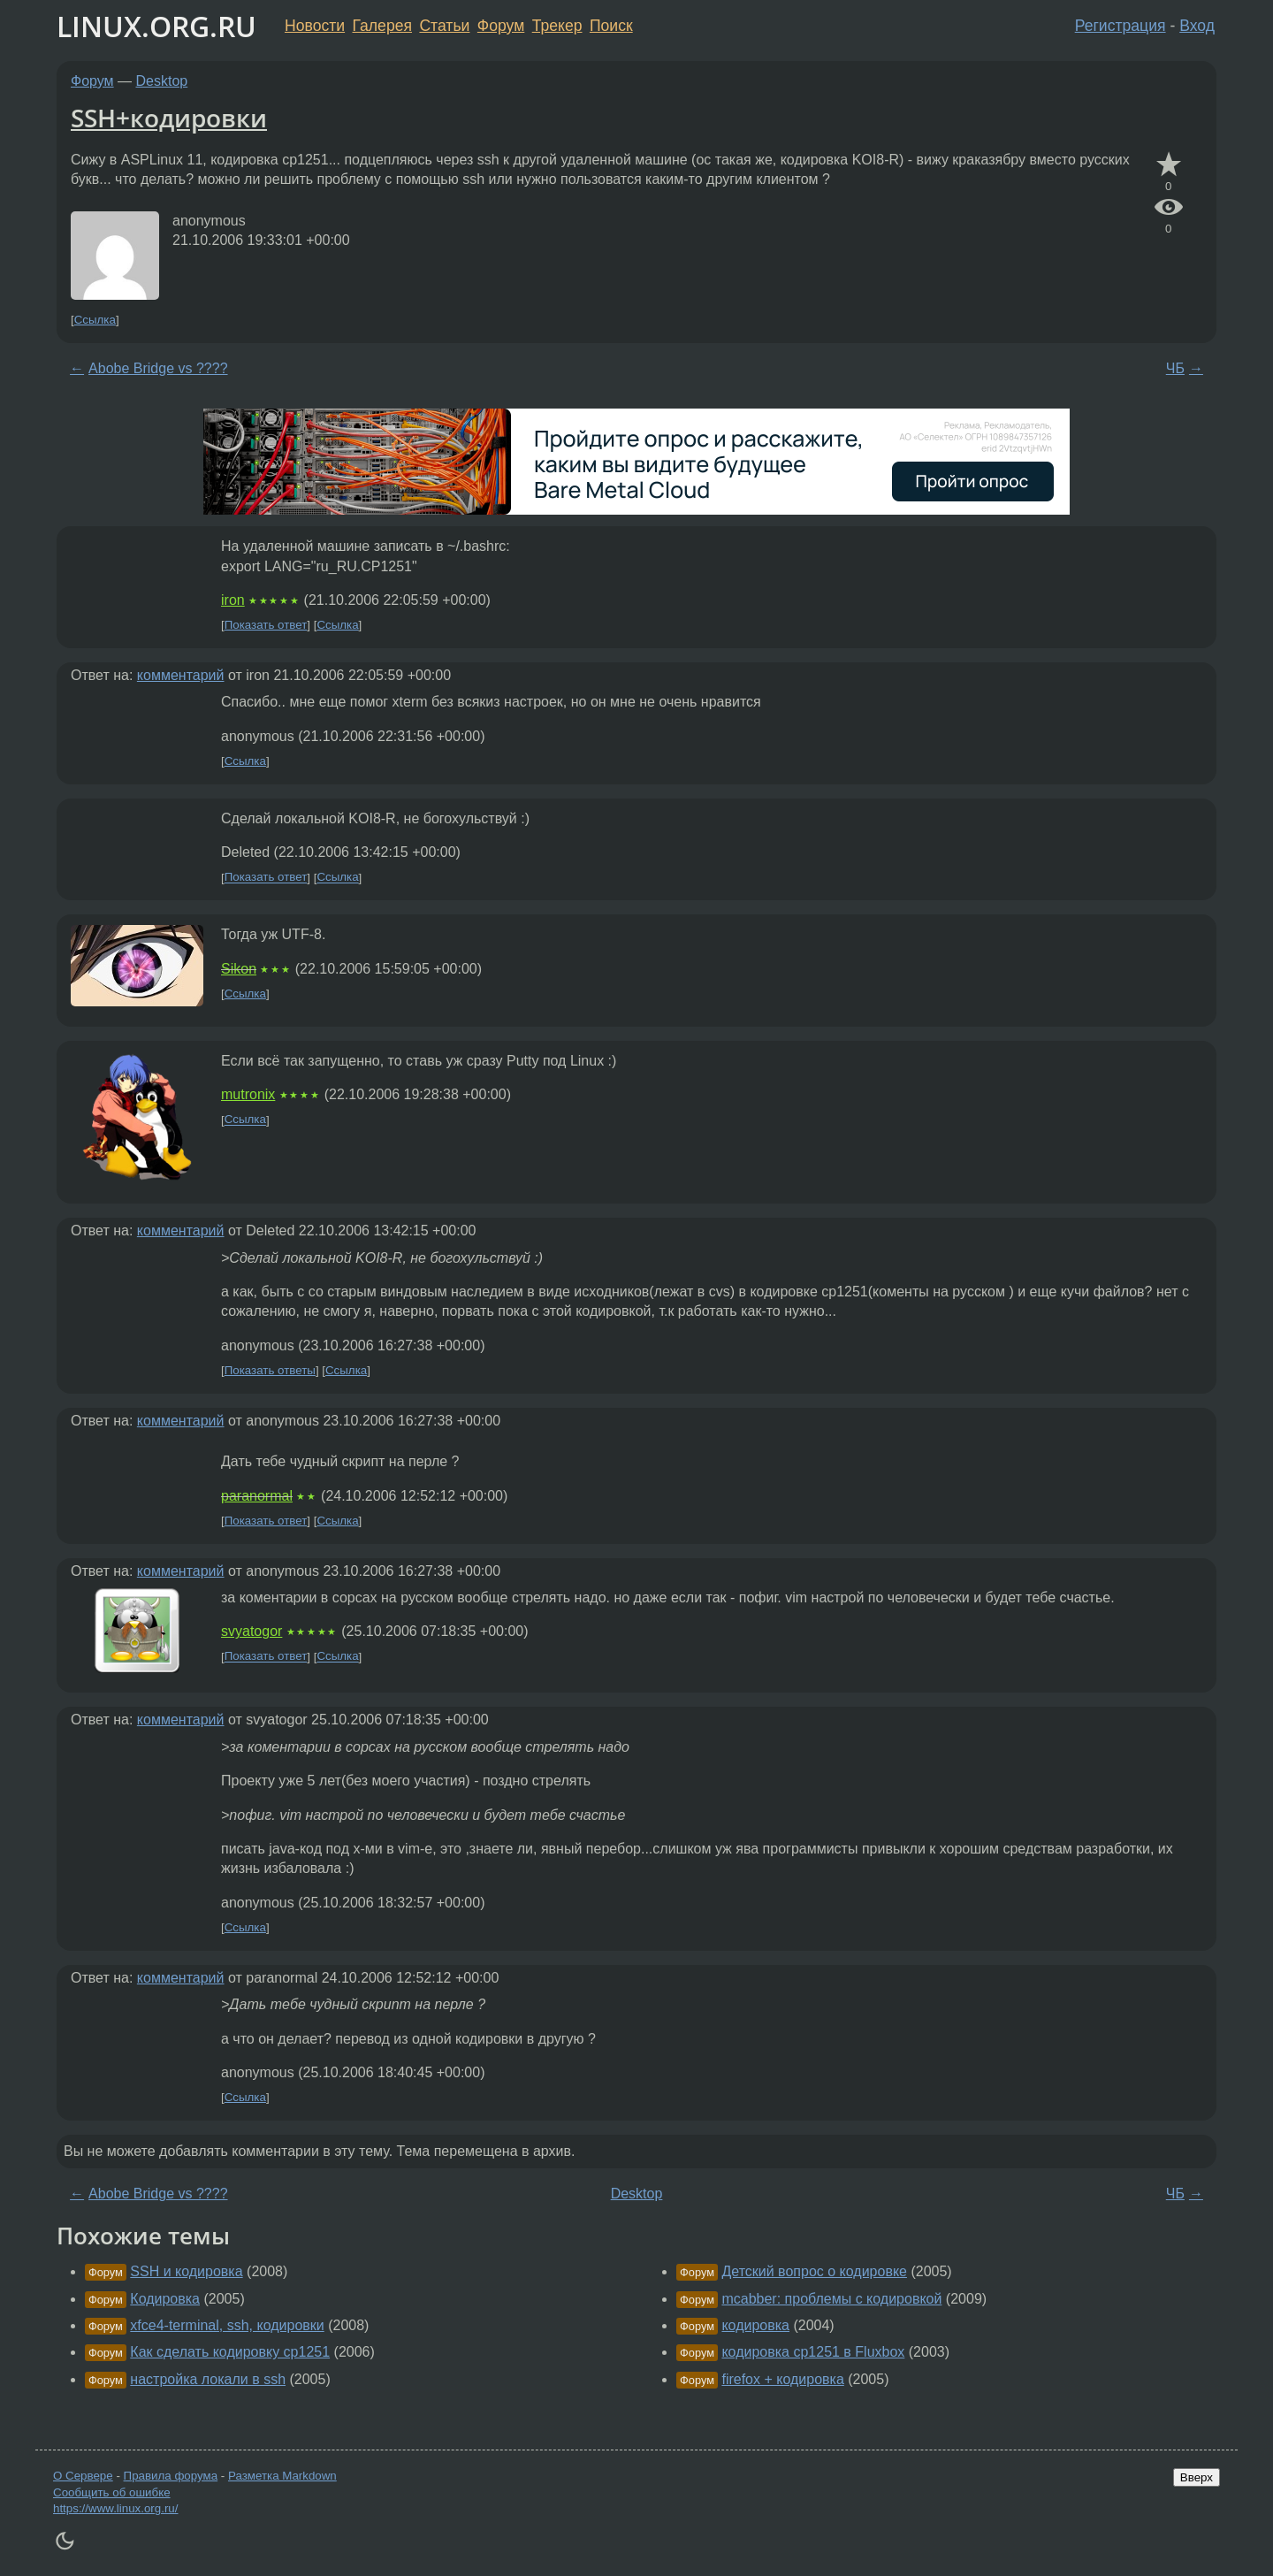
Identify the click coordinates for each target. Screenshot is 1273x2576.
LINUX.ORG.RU (156, 26)
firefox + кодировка (782, 2379)
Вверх (1196, 2477)
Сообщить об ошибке (112, 2492)
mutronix (248, 1094)
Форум (500, 25)
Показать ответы (270, 1370)
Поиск (611, 25)
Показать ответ (266, 624)
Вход (1197, 25)
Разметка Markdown (282, 2475)
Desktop (162, 80)
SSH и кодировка (186, 2271)
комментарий (181, 675)
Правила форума (171, 2475)
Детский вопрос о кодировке (814, 2271)
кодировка (755, 2325)
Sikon (238, 968)
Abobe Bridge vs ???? (157, 368)
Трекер (557, 25)
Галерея (382, 25)
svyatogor (251, 1631)
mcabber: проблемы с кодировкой (831, 2298)
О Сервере (83, 2475)
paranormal (257, 1495)
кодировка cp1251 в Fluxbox (812, 2351)
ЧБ (1175, 368)
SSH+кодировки (169, 117)
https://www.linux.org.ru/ (115, 2508)
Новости (315, 25)
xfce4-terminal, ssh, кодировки (227, 2325)
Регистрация (1120, 25)
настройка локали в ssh (208, 2379)
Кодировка (165, 2298)
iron (233, 600)
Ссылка (95, 319)
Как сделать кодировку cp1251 (230, 2351)
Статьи (444, 25)
